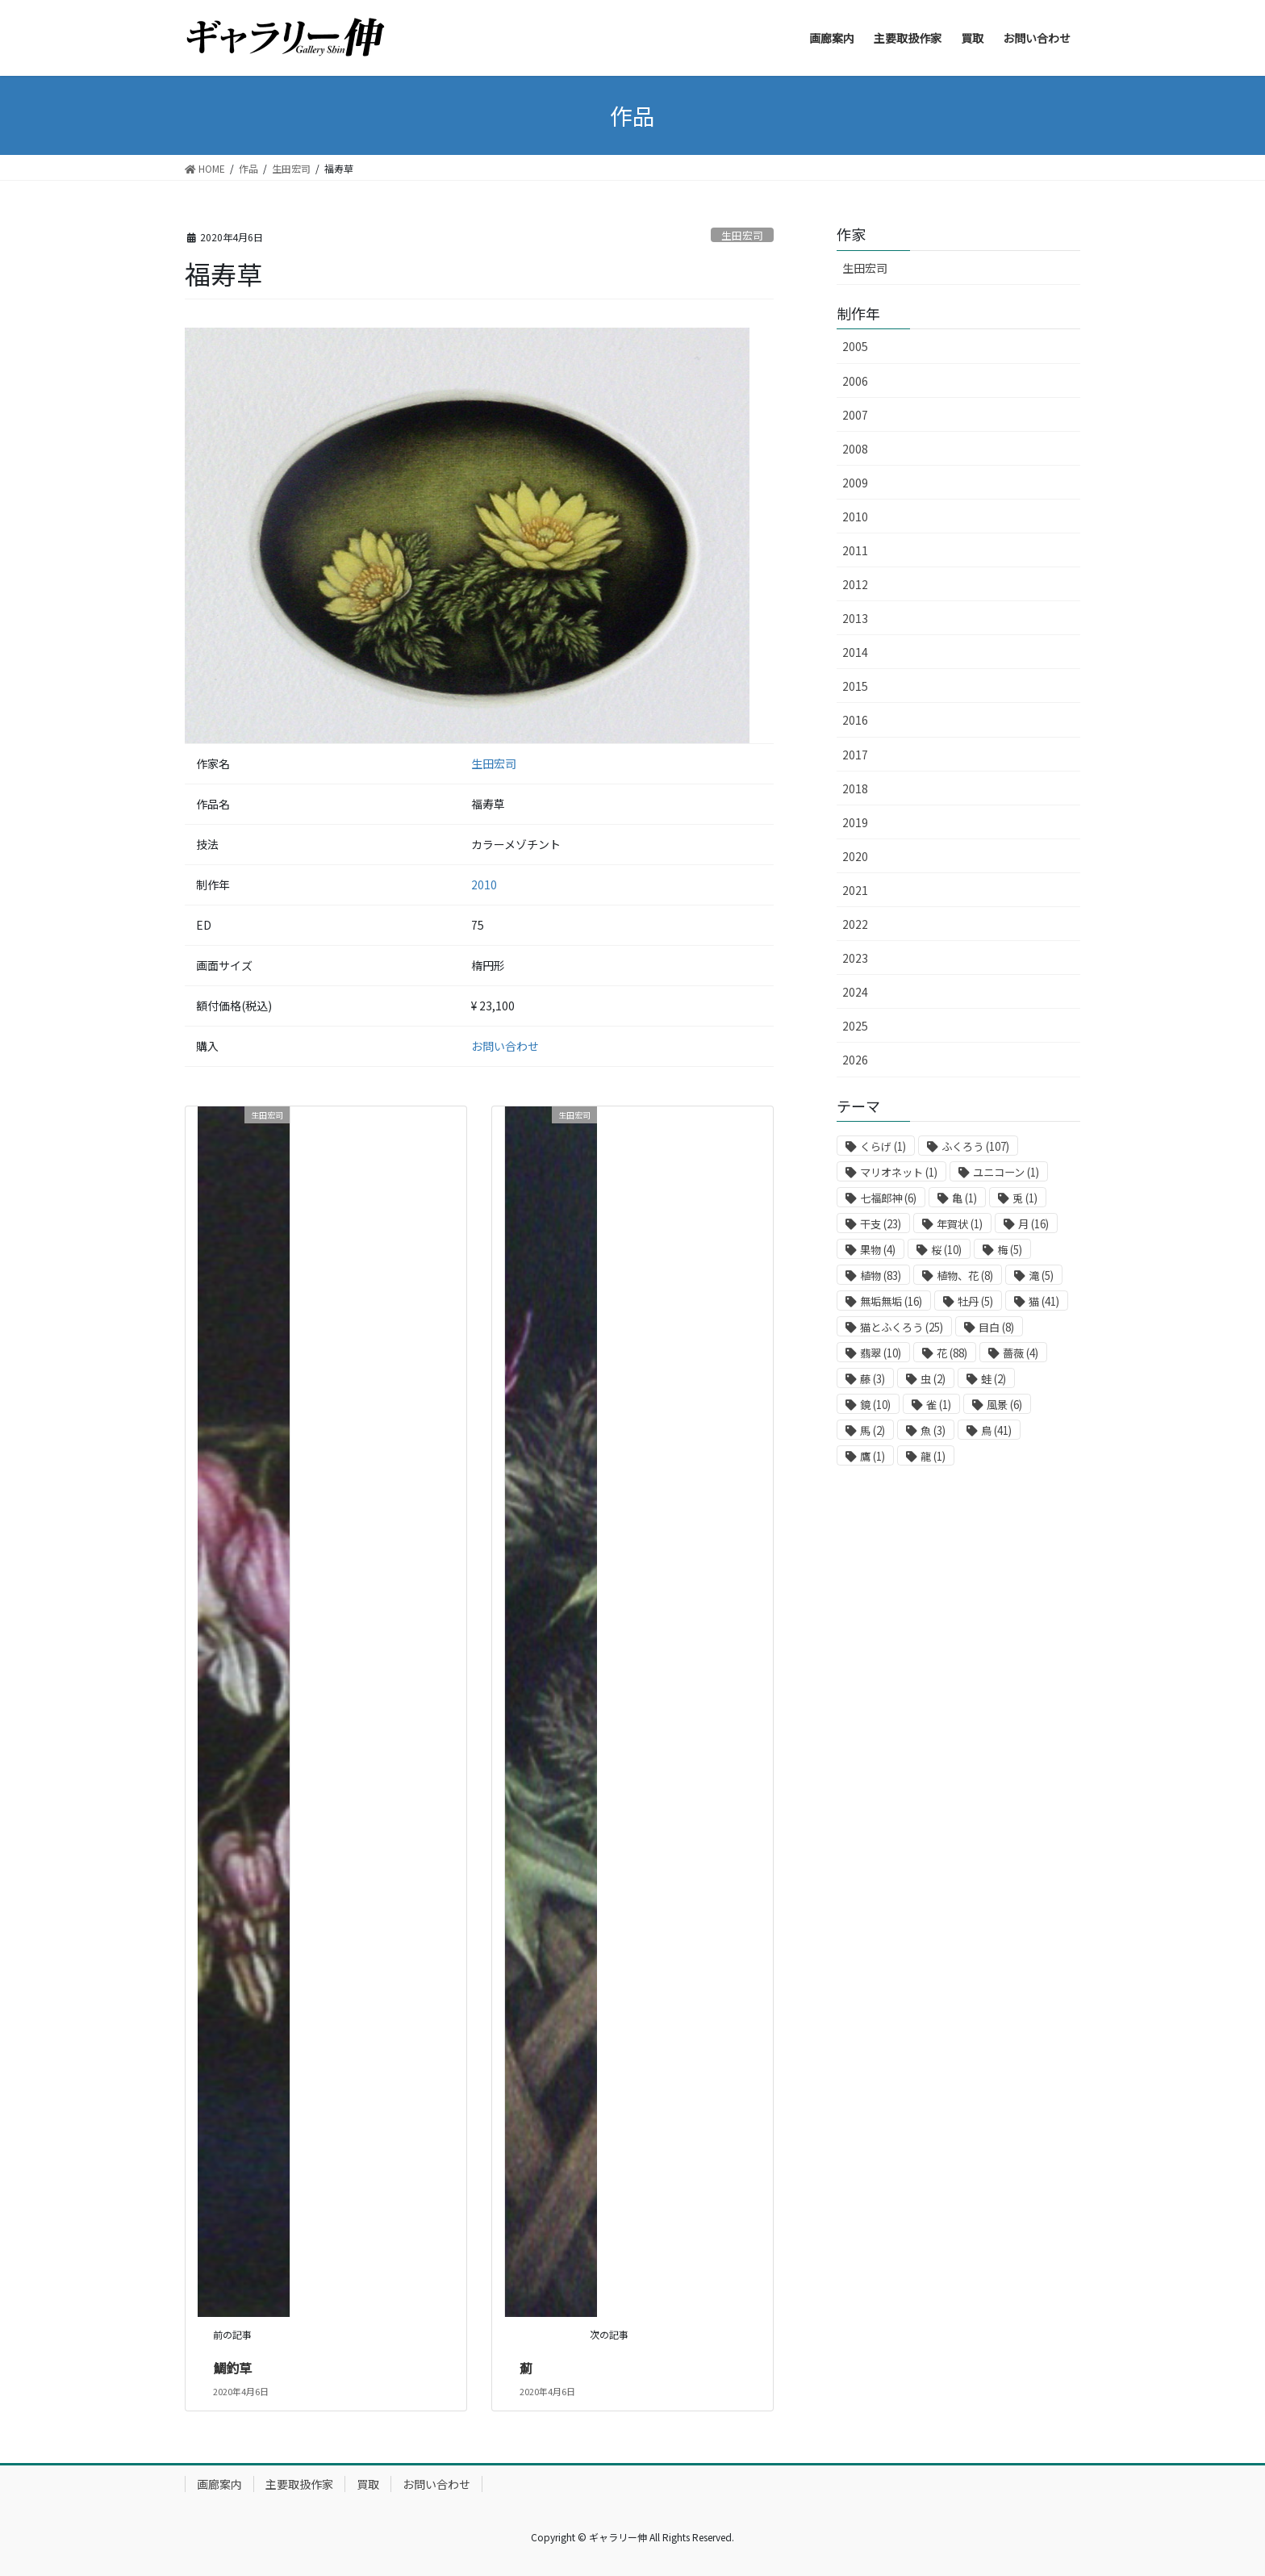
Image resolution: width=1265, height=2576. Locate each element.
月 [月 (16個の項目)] (1033, 1224)
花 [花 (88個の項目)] (952, 1353)
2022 (855, 924)
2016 (855, 720)
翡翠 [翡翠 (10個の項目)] (880, 1353)
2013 (855, 618)
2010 (484, 884)
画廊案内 (219, 2484)
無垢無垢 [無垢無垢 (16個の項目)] (891, 1301)
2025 (855, 1026)
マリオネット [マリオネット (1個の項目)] (898, 1172)
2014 (855, 652)
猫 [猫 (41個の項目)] (1044, 1301)
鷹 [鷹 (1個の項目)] (872, 1456)
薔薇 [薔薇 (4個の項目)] (1020, 1353)
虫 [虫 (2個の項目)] (933, 1378)
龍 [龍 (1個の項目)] (933, 1456)
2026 (855, 1060)
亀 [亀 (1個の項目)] (964, 1198)
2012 (855, 584)
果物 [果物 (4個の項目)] (878, 1249)
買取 (368, 2484)
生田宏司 (742, 235)
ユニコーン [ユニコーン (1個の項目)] (1006, 1172)
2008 (855, 449)
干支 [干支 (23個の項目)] (880, 1224)
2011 (855, 550)
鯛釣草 (232, 2367)
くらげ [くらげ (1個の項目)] (883, 1146)
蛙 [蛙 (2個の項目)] (993, 1378)
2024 (855, 992)
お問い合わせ (505, 1046)
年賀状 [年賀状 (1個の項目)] (960, 1224)
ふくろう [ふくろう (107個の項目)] (975, 1146)
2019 (855, 822)
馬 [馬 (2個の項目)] (872, 1430)
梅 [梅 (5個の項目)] (1009, 1249)
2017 (855, 754)
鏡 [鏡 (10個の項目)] (875, 1404)
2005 (855, 346)
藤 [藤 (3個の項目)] (872, 1378)
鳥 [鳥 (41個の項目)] (996, 1430)
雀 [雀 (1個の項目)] (938, 1404)
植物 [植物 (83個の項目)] (880, 1275)
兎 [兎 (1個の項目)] (1024, 1198)
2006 (855, 381)
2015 (855, 686)
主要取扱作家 (299, 2484)
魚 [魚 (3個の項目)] (933, 1430)
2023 (855, 958)
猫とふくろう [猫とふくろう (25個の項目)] (901, 1327)
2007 (855, 415)
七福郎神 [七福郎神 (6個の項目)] (888, 1198)
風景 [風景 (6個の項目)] (1004, 1404)
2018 (855, 788)
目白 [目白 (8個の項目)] (996, 1327)
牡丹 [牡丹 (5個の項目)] (975, 1301)
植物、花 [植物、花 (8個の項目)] (965, 1275)
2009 (855, 483)
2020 (855, 856)
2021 (855, 890)
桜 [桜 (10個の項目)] (946, 1249)
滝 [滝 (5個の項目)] (1041, 1275)
